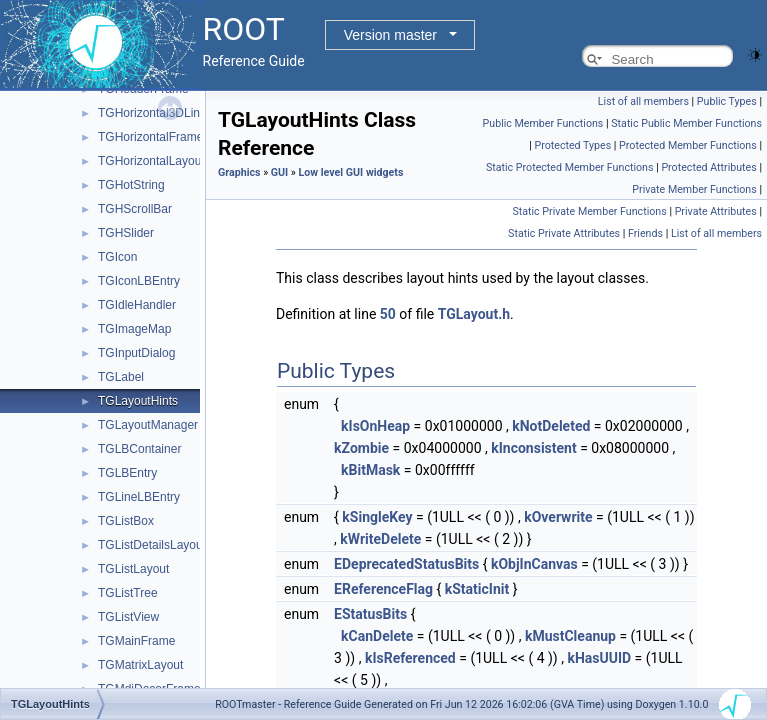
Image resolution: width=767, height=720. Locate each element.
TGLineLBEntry (139, 497)
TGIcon (117, 257)
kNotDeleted (551, 426)
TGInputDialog (136, 353)
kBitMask (370, 470)
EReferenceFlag (383, 589)
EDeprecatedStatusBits (406, 564)
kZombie (361, 448)
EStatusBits (370, 614)
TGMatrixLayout (140, 665)
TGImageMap (134, 329)
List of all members (643, 101)
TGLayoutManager (148, 425)
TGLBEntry (127, 473)
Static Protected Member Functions (570, 167)
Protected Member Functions (688, 145)
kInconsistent (533, 448)
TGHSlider (126, 233)
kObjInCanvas (534, 564)
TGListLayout (133, 569)
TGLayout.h (474, 314)
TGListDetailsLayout (152, 545)
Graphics (239, 172)
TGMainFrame (136, 641)
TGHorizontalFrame (150, 137)
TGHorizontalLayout (151, 161)
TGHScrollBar (135, 209)
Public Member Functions (543, 123)
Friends (645, 233)
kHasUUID (599, 658)
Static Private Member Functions (589, 211)
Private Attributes (716, 211)
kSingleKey (377, 517)
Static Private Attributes (564, 233)
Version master (390, 35)
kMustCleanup (570, 636)
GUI (279, 172)
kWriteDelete (380, 539)
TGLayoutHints (138, 401)
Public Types (727, 101)
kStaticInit (477, 589)
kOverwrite (558, 517)
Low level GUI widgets (351, 172)
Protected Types (572, 145)
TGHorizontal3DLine (152, 113)
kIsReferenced (410, 658)
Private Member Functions (694, 189)
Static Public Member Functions (686, 123)
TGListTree (128, 593)
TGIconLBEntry (139, 281)
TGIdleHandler (137, 305)
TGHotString (131, 185)
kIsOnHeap (375, 426)
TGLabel (121, 377)
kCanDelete (377, 636)
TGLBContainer (139, 449)
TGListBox (126, 521)
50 (388, 314)
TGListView (128, 617)
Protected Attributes (708, 167)
